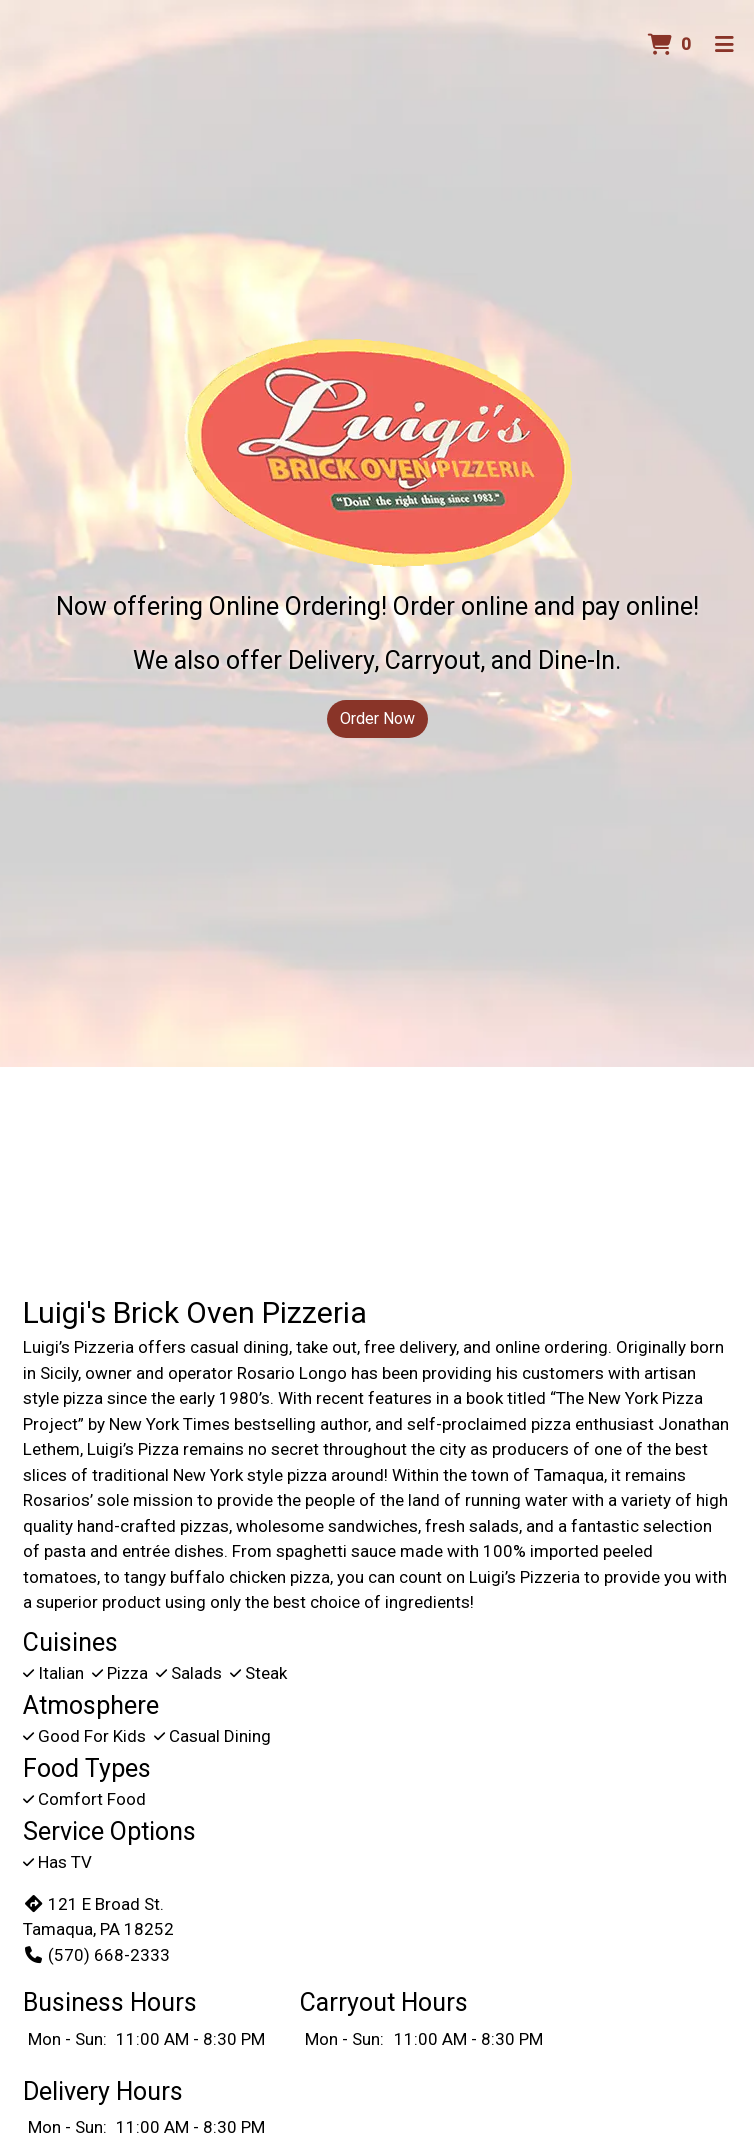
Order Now (377, 718)
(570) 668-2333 (96, 1955)
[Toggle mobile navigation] (724, 45)
